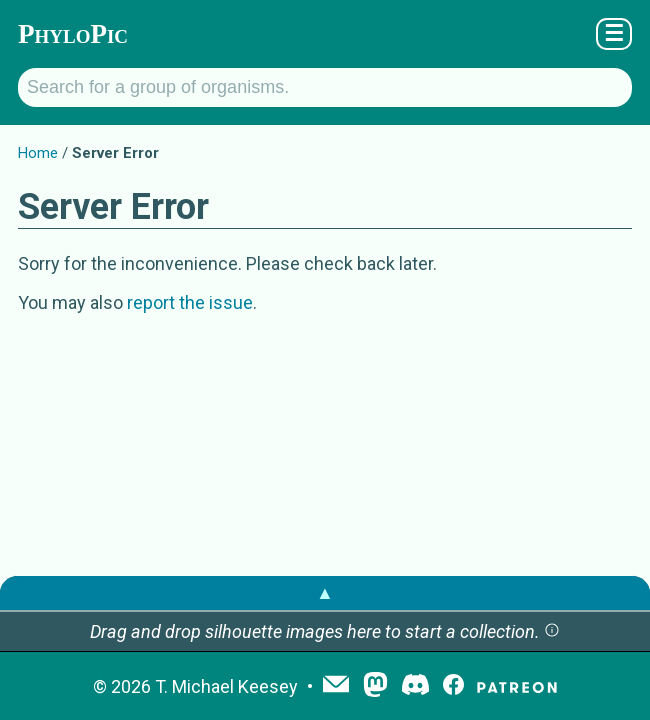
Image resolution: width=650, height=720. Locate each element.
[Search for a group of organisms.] (325, 87)
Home (38, 153)
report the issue (190, 302)
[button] (552, 631)
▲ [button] (325, 592)
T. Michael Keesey (226, 686)
